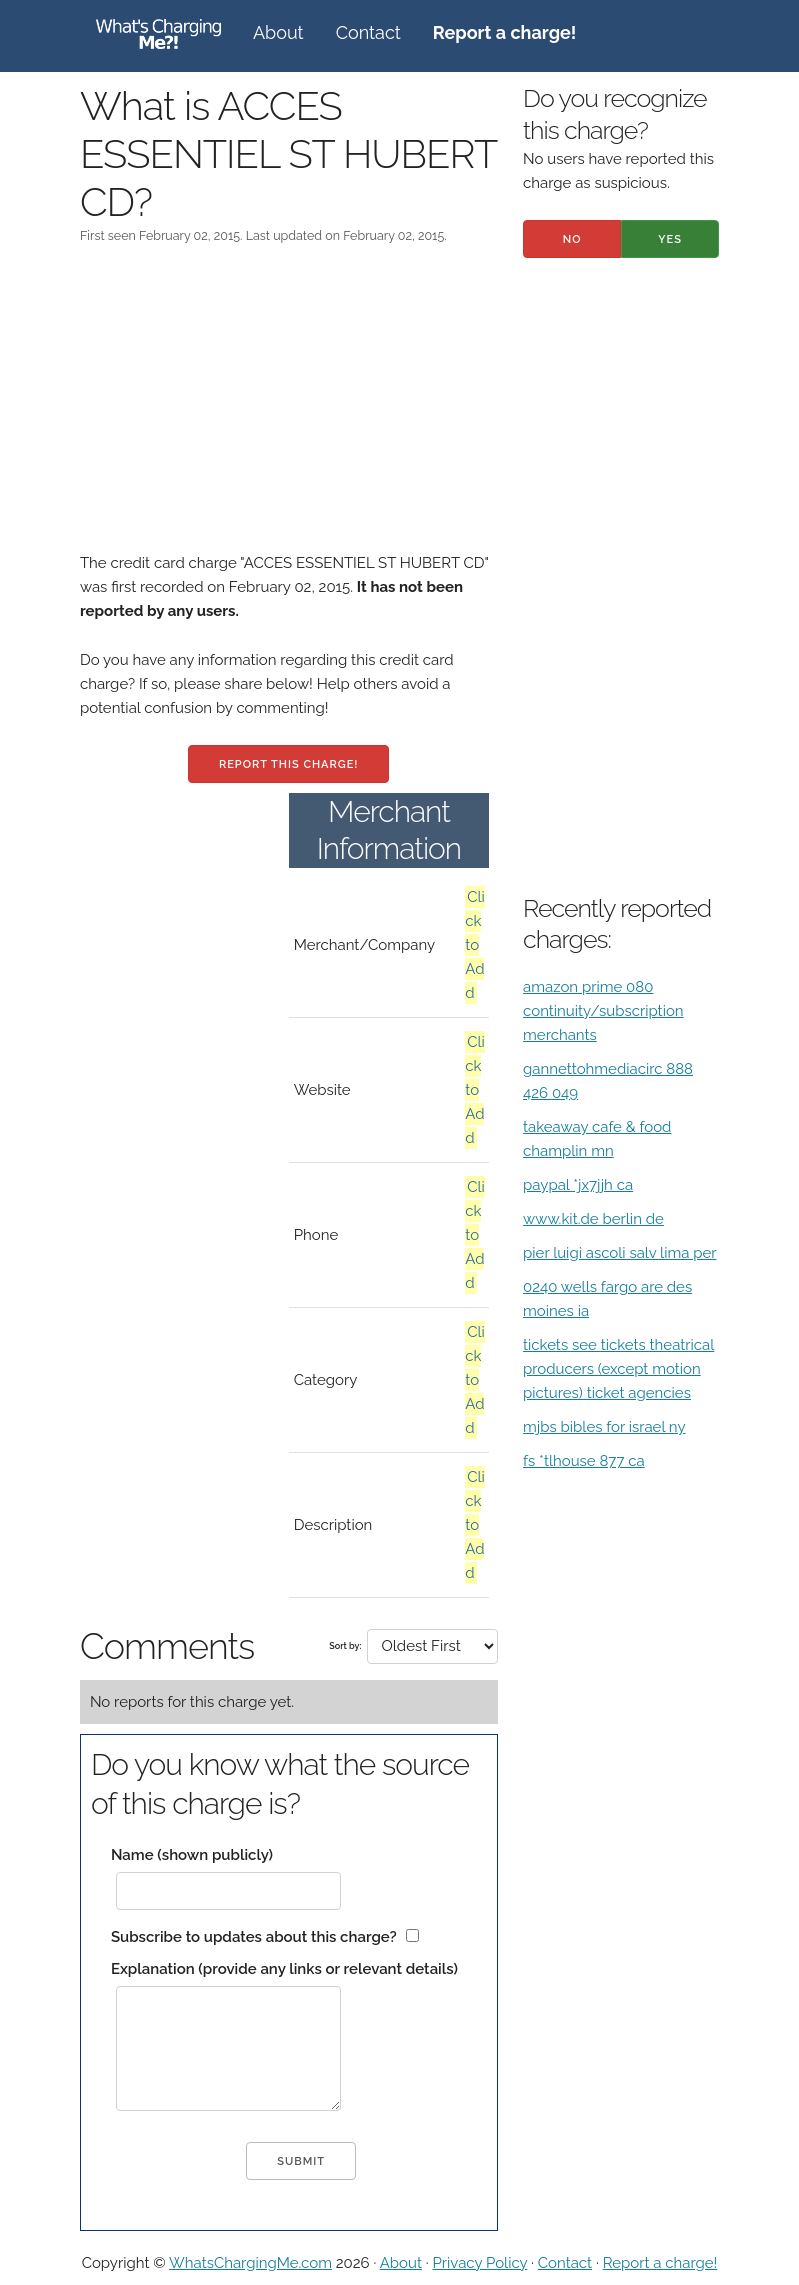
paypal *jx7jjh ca (578, 1185)
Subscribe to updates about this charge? (254, 1937)
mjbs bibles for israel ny (604, 1427)
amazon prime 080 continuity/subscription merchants (603, 1011)
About (278, 32)
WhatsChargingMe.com (250, 2263)
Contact (368, 32)
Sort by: (345, 1646)
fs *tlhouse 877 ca (584, 1461)
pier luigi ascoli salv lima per (620, 1253)
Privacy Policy (479, 2263)
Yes (670, 239)
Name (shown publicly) (192, 1855)
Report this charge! (288, 764)
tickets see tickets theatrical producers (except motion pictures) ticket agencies (618, 1369)
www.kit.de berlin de (593, 1219)
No (572, 239)
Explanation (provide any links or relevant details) (284, 1969)
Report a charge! (660, 2263)
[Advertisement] (289, 411)
